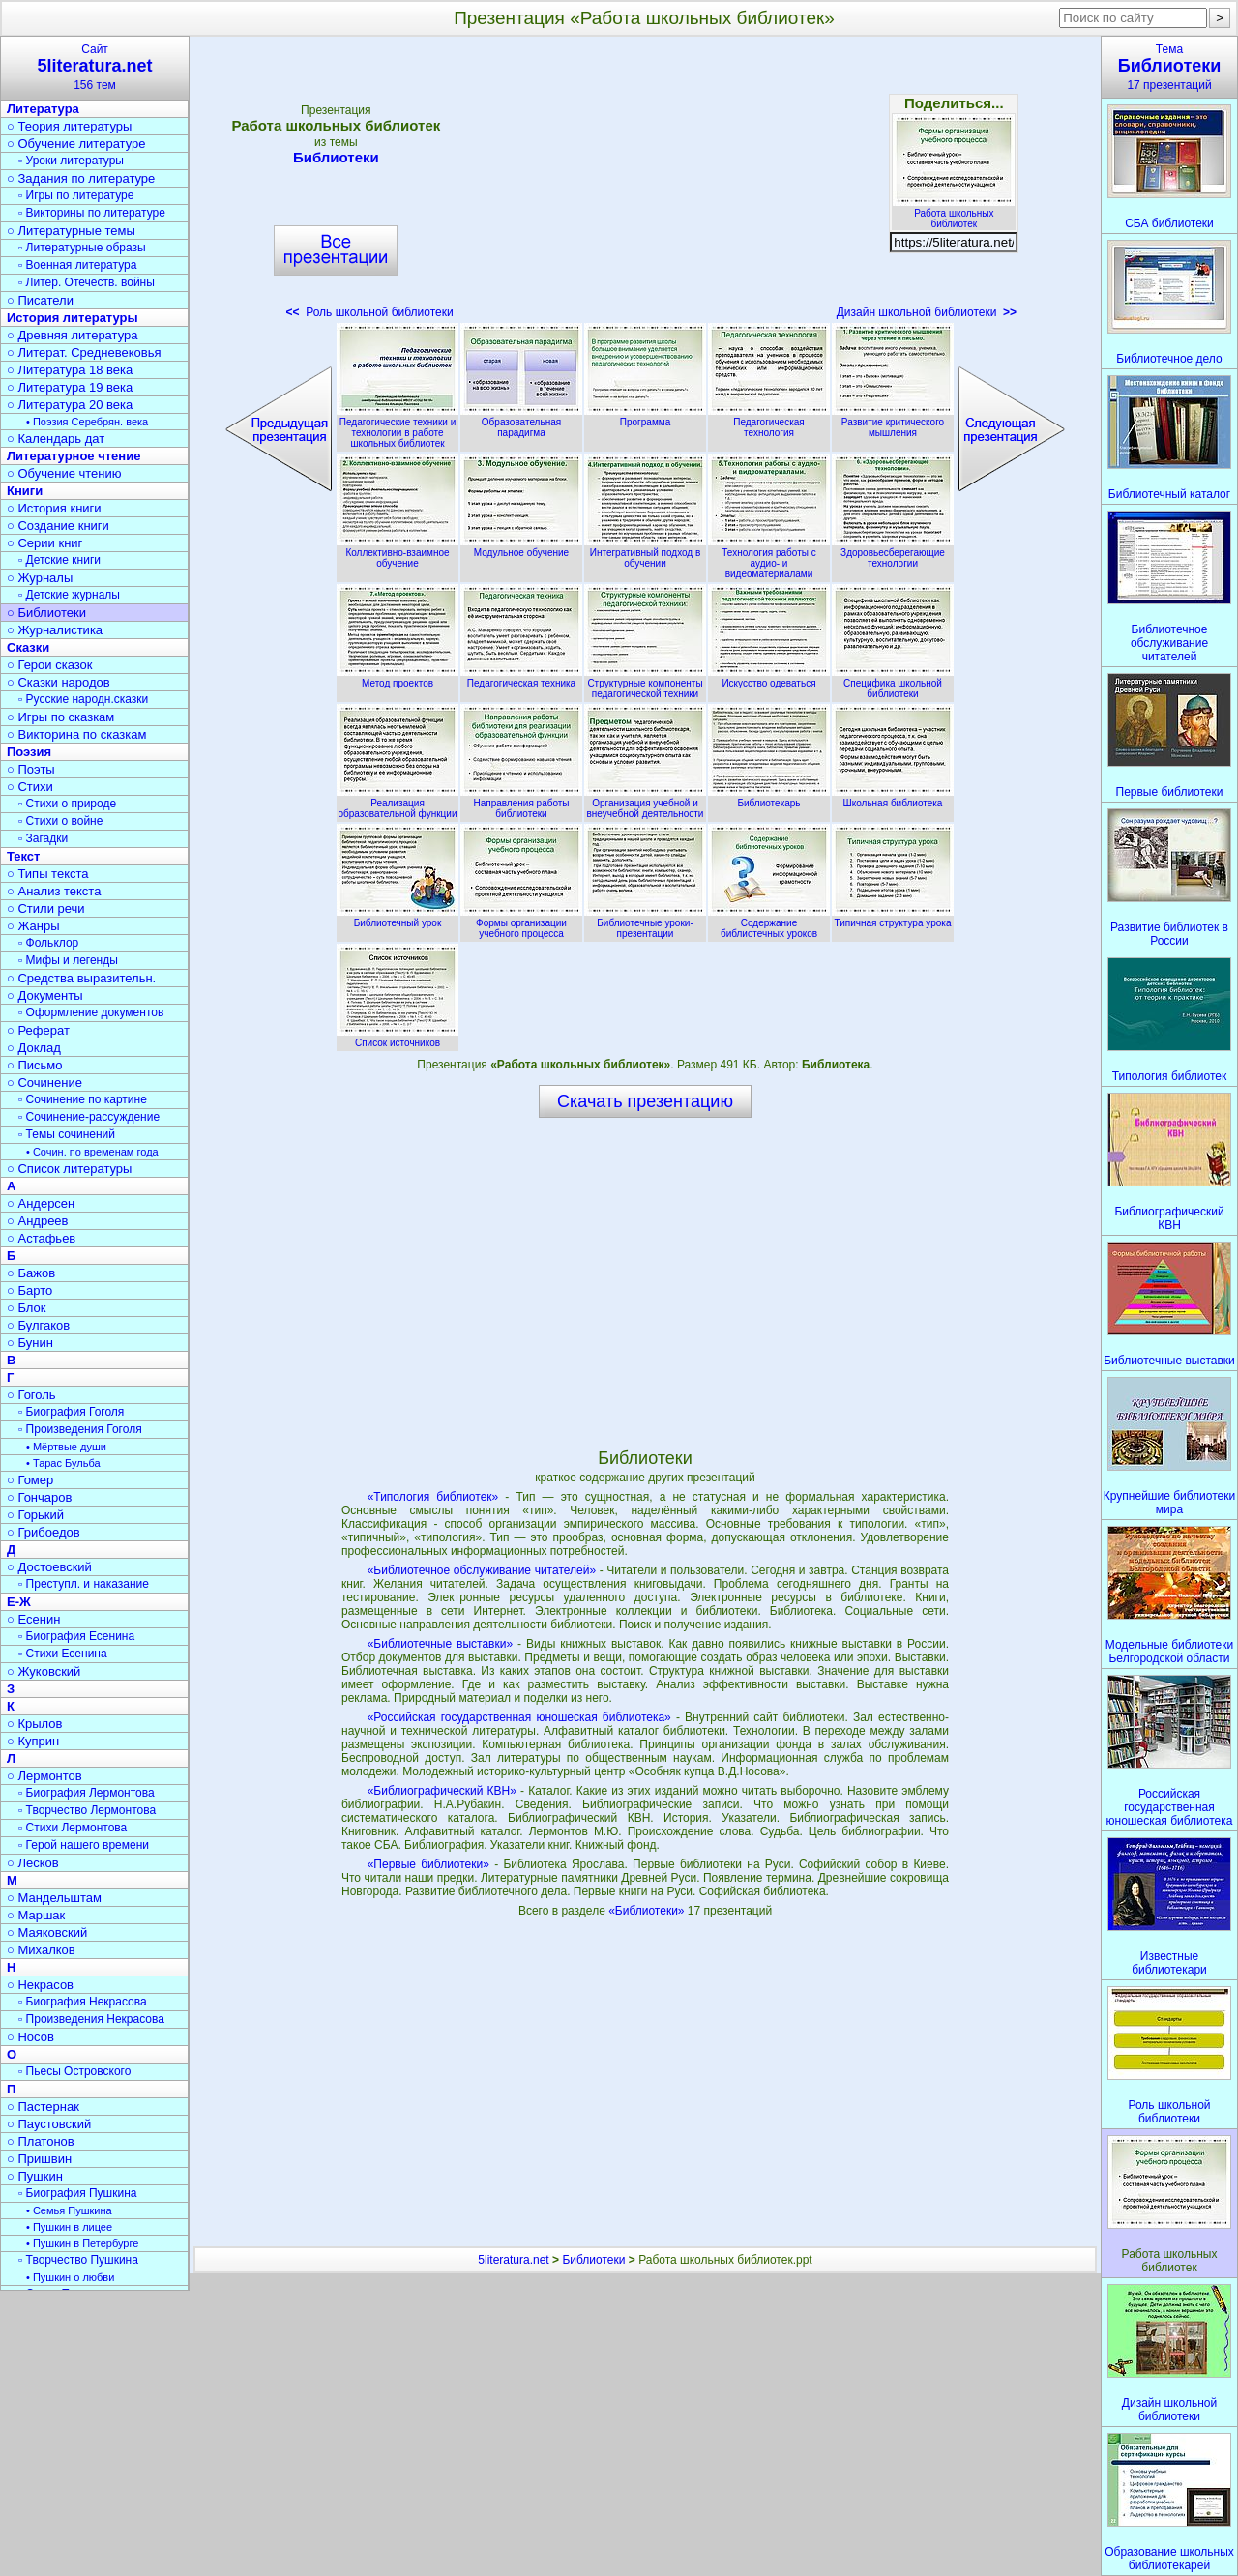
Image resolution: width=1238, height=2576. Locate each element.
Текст (23, 856)
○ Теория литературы (69, 126)
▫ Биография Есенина (76, 1636)
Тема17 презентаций (1169, 67)
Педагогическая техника (521, 677)
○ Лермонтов (44, 1776)
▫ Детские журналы (69, 594)
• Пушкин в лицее (69, 2227)
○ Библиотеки (46, 612)
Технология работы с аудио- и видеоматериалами (769, 558)
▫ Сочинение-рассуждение (89, 1117)
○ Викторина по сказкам (76, 734)
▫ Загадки (43, 838)
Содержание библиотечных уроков (769, 923)
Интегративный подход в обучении (645, 553)
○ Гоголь (31, 1395)
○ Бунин (30, 1342)
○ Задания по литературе (81, 178)
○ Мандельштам (54, 1897)
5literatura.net (513, 2260)
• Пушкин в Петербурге (82, 2243)
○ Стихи (30, 786)
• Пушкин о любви (70, 2277)
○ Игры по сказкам (60, 717)
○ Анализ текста (54, 891)
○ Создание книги (58, 525)
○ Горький (35, 1515)
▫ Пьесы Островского (74, 2071)
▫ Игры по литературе (75, 195)
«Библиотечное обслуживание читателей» (482, 1570)
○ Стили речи (46, 908)
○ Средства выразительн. (81, 978)
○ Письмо (35, 1065)
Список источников (397, 1037)
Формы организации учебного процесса (521, 923)
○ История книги (54, 508)
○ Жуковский (43, 1671)
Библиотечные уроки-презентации (645, 923)
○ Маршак (36, 1915)
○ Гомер (30, 1480)
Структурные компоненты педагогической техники (645, 683)
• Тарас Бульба (63, 1463)
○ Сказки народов (58, 682)
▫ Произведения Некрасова (91, 2019)
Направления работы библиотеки (521, 803)
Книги (25, 490)
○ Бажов (31, 1273)
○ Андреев (38, 1221)
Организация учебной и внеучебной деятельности (645, 803)
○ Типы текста (48, 873)
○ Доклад (34, 1047)
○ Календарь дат (55, 438)
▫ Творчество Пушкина (78, 2260)
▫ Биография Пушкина (77, 2193)
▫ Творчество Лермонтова (87, 1810)
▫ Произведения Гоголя (80, 1429)
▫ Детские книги (59, 560)
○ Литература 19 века (70, 387)
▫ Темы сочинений (66, 1134)
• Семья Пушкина (69, 2210)
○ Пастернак (43, 2106)
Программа (645, 416)
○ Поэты (31, 769)
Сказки (28, 647)
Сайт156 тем (95, 67)
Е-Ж (19, 1602)
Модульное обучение (521, 547)
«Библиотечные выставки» (440, 1644)
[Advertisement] (645, 183)
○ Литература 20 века (70, 404)
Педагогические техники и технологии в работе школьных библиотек (397, 427)
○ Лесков (33, 1863)
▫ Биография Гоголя (71, 1412)
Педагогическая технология (769, 422)
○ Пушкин (35, 2176)
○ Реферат (38, 1030)
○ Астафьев (41, 1238)
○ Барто (29, 1290)
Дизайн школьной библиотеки (927, 312)
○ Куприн (33, 1741)
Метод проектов (397, 677)
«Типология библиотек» (433, 1497)
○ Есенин (33, 1619)
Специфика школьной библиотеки (893, 683)
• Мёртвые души (66, 1446)
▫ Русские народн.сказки (83, 699)
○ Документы (44, 995)
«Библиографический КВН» (442, 1791)
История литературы (72, 317)
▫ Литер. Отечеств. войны (86, 282)
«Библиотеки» (648, 1910)
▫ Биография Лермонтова (86, 1793)
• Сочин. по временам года (92, 1151)
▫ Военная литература (77, 265)
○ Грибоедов (43, 1532)
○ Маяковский (47, 1932)
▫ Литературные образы (82, 247)
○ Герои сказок (50, 665)
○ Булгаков (38, 1325)
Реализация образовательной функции (397, 803)
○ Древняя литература (72, 335)
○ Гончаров (39, 1497)
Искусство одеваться (769, 677)
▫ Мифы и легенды (68, 960)
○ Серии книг (44, 543)
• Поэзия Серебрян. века (87, 421)
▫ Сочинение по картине (82, 1099)
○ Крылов (34, 1723)
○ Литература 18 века (70, 370)
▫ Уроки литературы (71, 160)
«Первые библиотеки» (428, 1864)
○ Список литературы (69, 1168)
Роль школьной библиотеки (369, 312)
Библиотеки (336, 157)
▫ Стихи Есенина (62, 1653)
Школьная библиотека (893, 797)
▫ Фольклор (48, 943)
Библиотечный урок (397, 917)
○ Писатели (40, 300)
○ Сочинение (44, 1082)
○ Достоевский (49, 1567)
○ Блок (26, 1308)
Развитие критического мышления (893, 422)
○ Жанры (33, 926)
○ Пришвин (39, 2159)
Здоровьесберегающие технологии (893, 553)
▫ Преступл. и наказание (83, 1584)
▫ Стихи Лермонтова (72, 1827)
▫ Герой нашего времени (83, 1845)
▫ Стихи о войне (60, 821)
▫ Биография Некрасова (82, 2001)
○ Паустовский (49, 2124)
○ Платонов (40, 2141)
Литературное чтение (73, 456)
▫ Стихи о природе (67, 803)
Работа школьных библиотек (954, 213)
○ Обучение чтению (64, 473)
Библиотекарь (769, 797)
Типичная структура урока (893, 917)
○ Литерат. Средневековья (84, 352)
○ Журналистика (55, 630)
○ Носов (30, 2037)
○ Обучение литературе (76, 143)
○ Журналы (40, 578)
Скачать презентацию (645, 1101)
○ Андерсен (40, 1203)
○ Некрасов (40, 1984)
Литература (43, 109)
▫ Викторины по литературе (91, 213)
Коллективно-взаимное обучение (397, 553)
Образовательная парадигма (521, 422)
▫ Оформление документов (90, 1012)
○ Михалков (41, 1950)
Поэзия (29, 752)
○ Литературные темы (71, 230)
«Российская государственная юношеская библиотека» (519, 1717)
